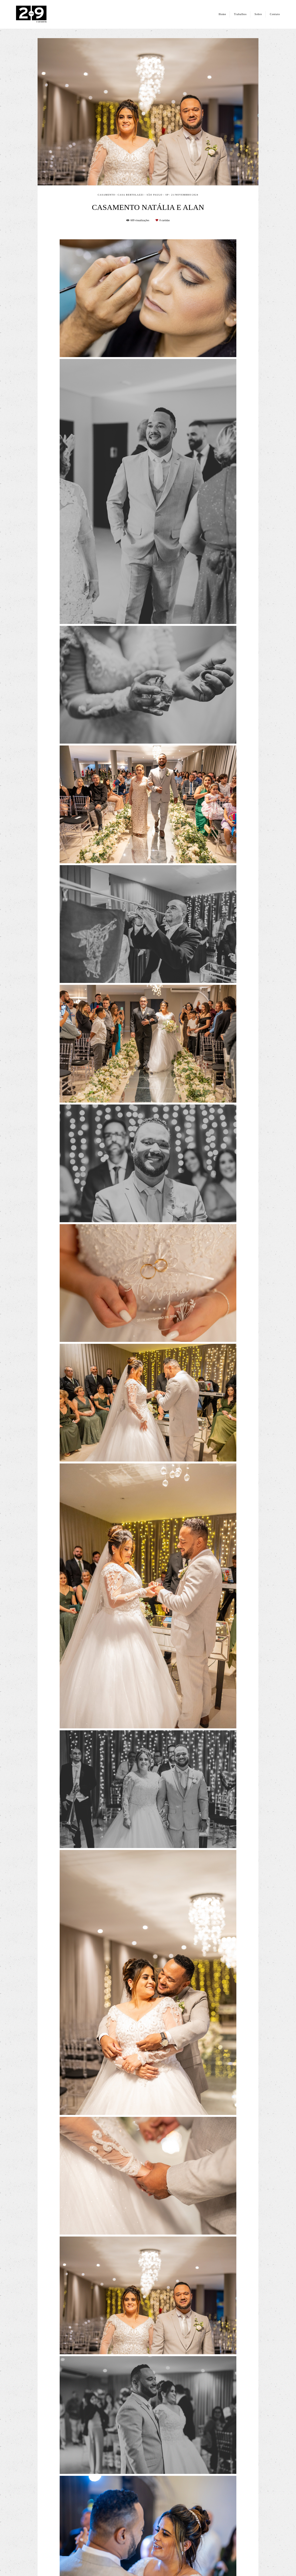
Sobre (258, 14)
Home (222, 14)
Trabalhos (240, 14)
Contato (275, 14)
